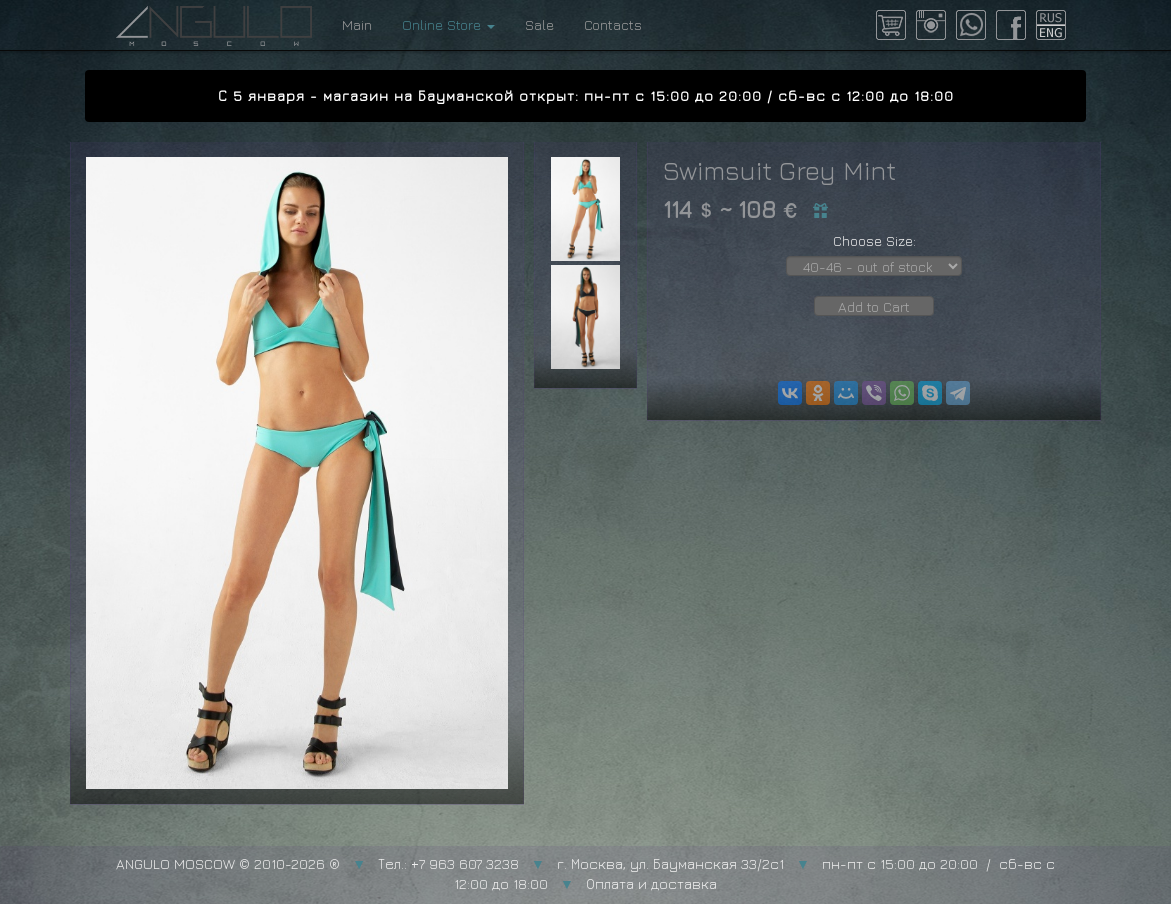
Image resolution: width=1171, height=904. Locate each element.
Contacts (613, 24)
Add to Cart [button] (874, 306)
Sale (539, 24)
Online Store (448, 24)
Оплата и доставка (651, 883)
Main (357, 24)
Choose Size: (874, 240)
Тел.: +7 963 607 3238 (448, 863)
